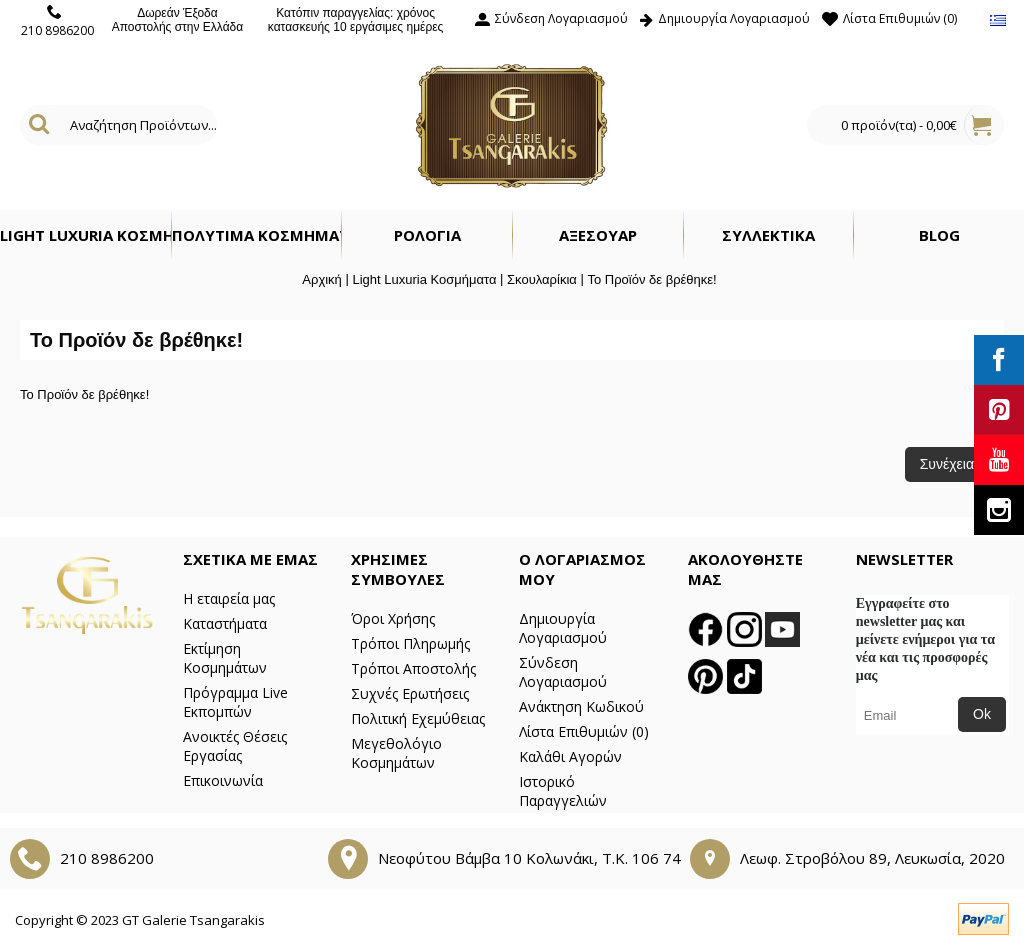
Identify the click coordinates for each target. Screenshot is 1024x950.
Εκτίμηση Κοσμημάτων (225, 658)
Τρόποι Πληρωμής (410, 643)
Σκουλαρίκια (542, 279)
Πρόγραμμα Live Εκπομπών (235, 702)
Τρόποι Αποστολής (413, 668)
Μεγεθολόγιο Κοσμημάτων (396, 753)
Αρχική (322, 279)
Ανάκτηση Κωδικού (581, 706)
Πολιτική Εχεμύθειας (418, 718)
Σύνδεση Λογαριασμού (563, 672)
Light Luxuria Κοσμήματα (424, 279)
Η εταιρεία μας (229, 598)
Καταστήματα (225, 623)
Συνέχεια (947, 464)
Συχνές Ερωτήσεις (410, 693)
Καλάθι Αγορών (570, 756)
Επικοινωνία (223, 780)
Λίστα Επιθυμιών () (584, 731)
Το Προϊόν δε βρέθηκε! (651, 279)
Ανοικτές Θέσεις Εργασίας (235, 746)
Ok (982, 714)
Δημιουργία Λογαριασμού (563, 628)
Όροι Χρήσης (393, 618)
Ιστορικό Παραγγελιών (563, 791)
